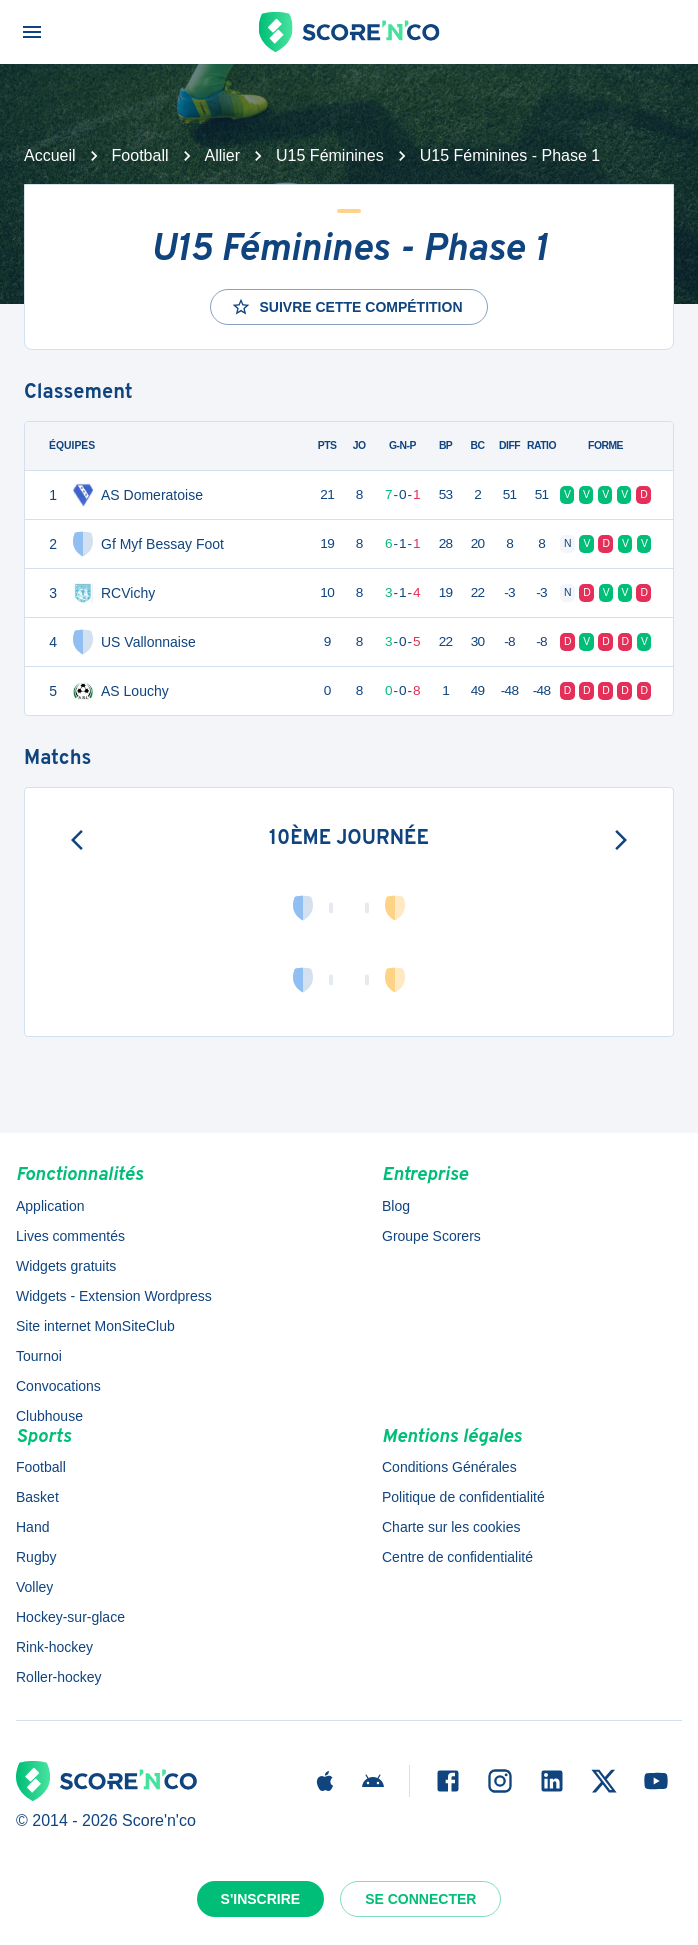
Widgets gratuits (66, 1266)
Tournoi (39, 1356)
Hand (32, 1527)
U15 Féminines (330, 155)
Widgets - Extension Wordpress (114, 1296)
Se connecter (420, 1899)
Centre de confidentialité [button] (457, 1557)
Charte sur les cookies (451, 1527)
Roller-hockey (59, 1677)
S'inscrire (261, 1899)
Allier (223, 155)
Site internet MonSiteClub (95, 1326)
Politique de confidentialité (463, 1497)
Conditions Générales (449, 1467)
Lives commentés (70, 1236)
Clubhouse (49, 1416)
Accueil (50, 155)
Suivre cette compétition (346, 307)
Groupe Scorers (431, 1236)
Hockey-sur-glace (70, 1617)
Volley (34, 1587)
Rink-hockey (54, 1647)
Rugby (36, 1557)
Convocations (58, 1386)
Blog (396, 1206)
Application (50, 1206)
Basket (37, 1497)
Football (140, 155)
